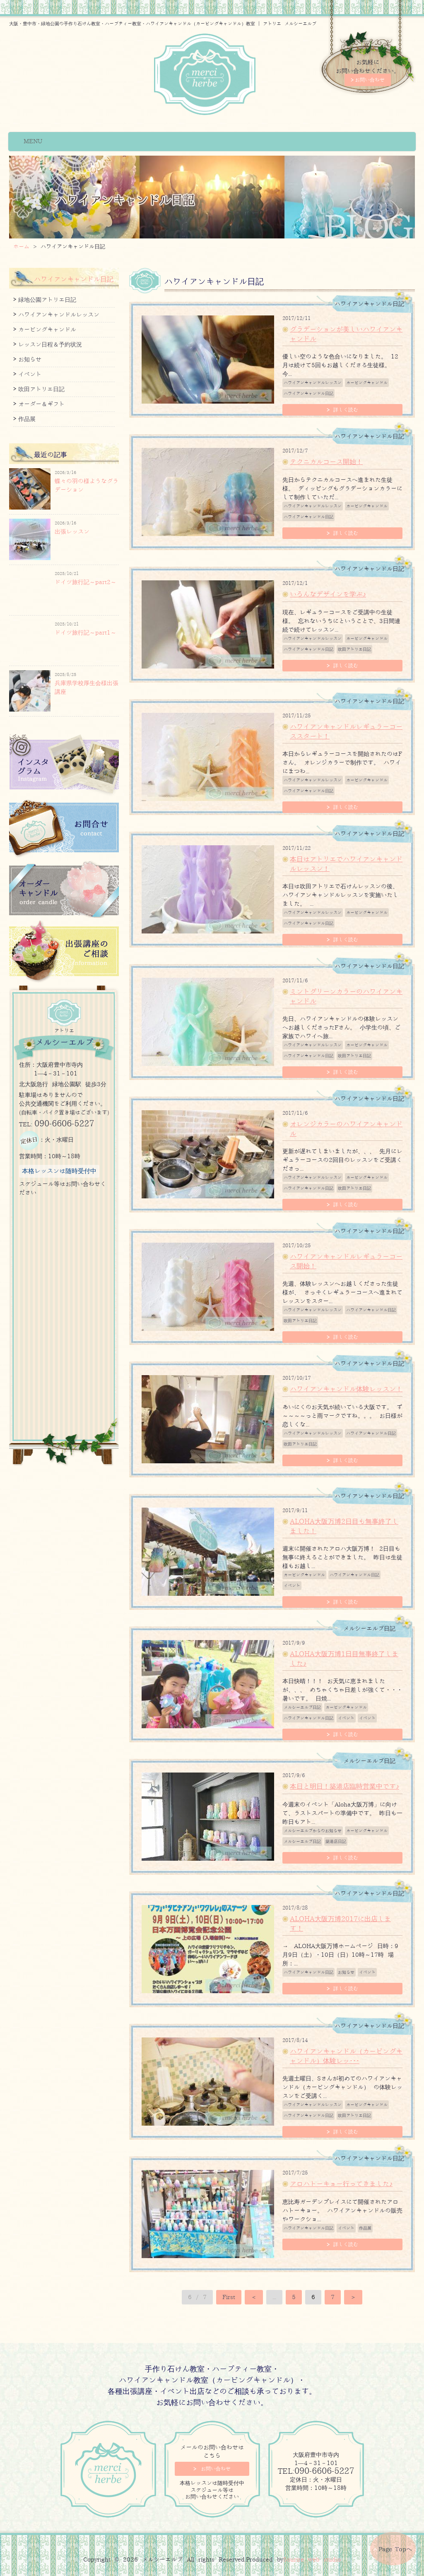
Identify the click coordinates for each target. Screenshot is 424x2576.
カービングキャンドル (367, 382)
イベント (292, 1585)
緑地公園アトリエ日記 (47, 300)
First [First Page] (228, 2297)
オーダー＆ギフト (41, 404)
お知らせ (346, 1972)
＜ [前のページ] (254, 2297)
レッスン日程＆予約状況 (50, 345)
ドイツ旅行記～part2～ (85, 582)
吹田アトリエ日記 (354, 649)
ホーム (21, 247)
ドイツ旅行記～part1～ (85, 633)
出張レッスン (72, 532)
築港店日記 (335, 1841)
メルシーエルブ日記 (302, 1707)
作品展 (365, 2228)
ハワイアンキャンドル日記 (308, 393)
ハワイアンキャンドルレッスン (313, 382)
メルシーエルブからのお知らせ (313, 1830)
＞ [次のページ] (353, 2297)
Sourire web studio (312, 2560)
